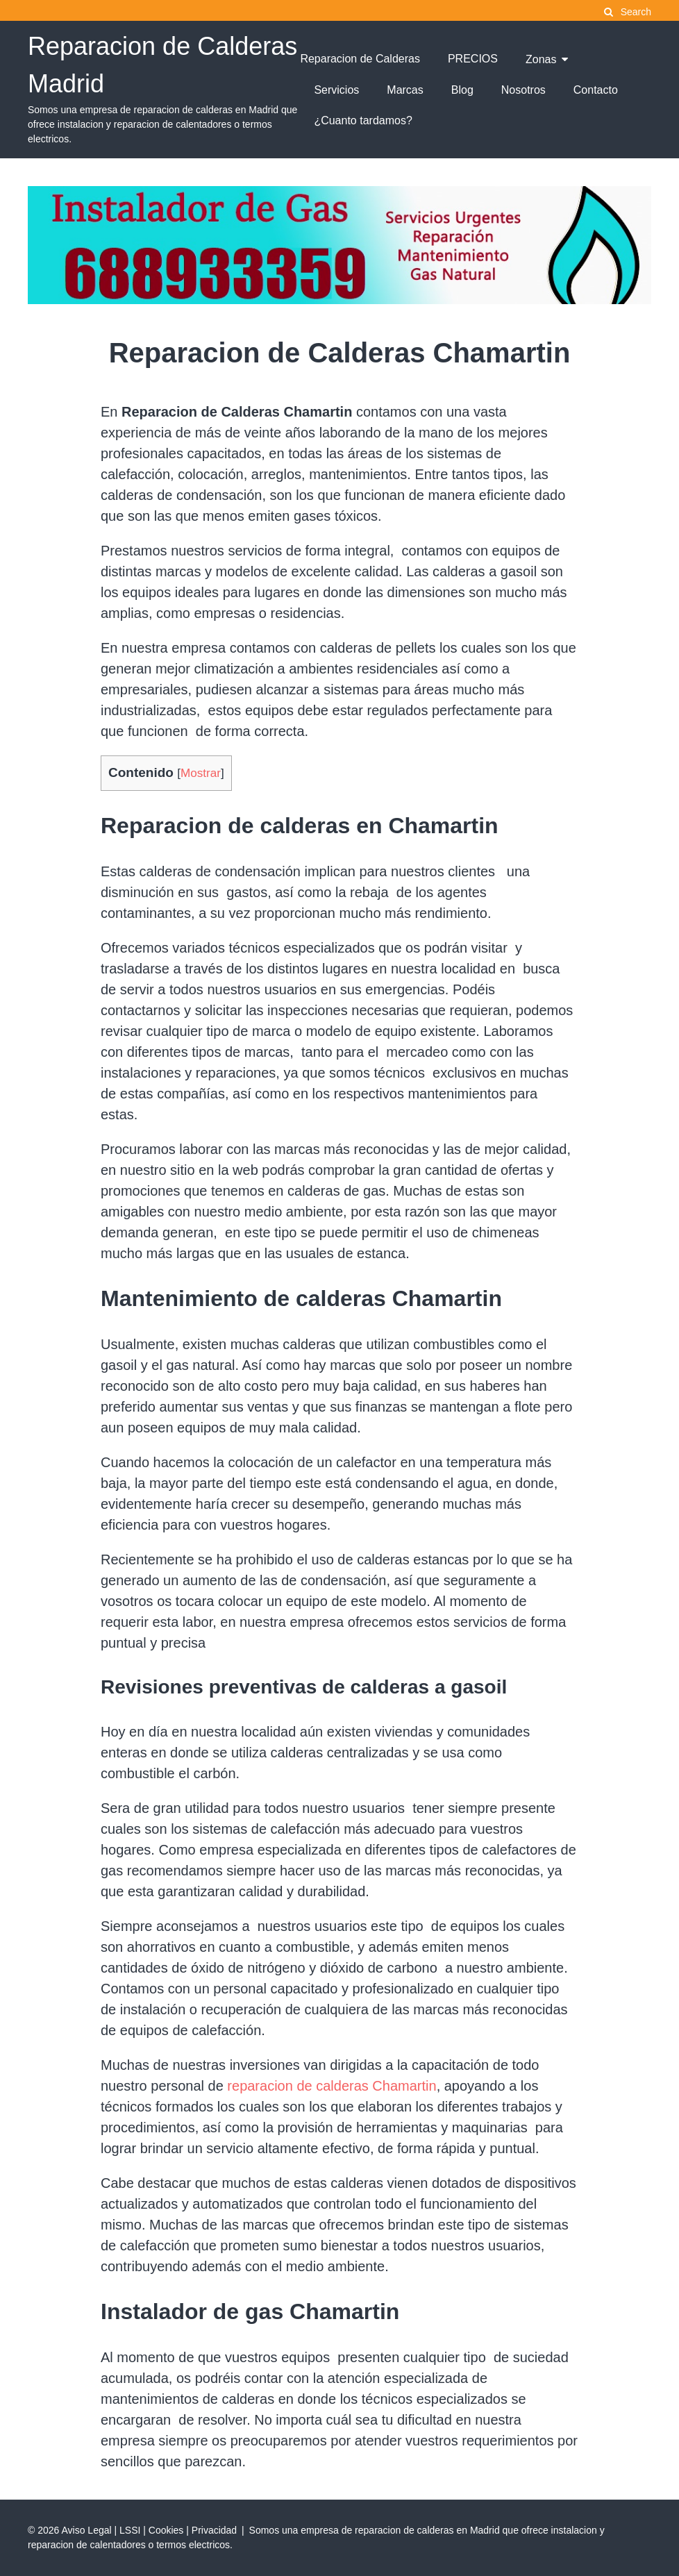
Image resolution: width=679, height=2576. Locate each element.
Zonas (541, 59)
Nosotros (523, 90)
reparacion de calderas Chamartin (331, 2085)
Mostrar (201, 773)
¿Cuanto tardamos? (363, 120)
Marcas (405, 90)
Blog (462, 90)
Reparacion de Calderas (360, 59)
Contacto (595, 90)
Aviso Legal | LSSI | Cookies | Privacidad (149, 2530)
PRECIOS (473, 59)
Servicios (336, 90)
